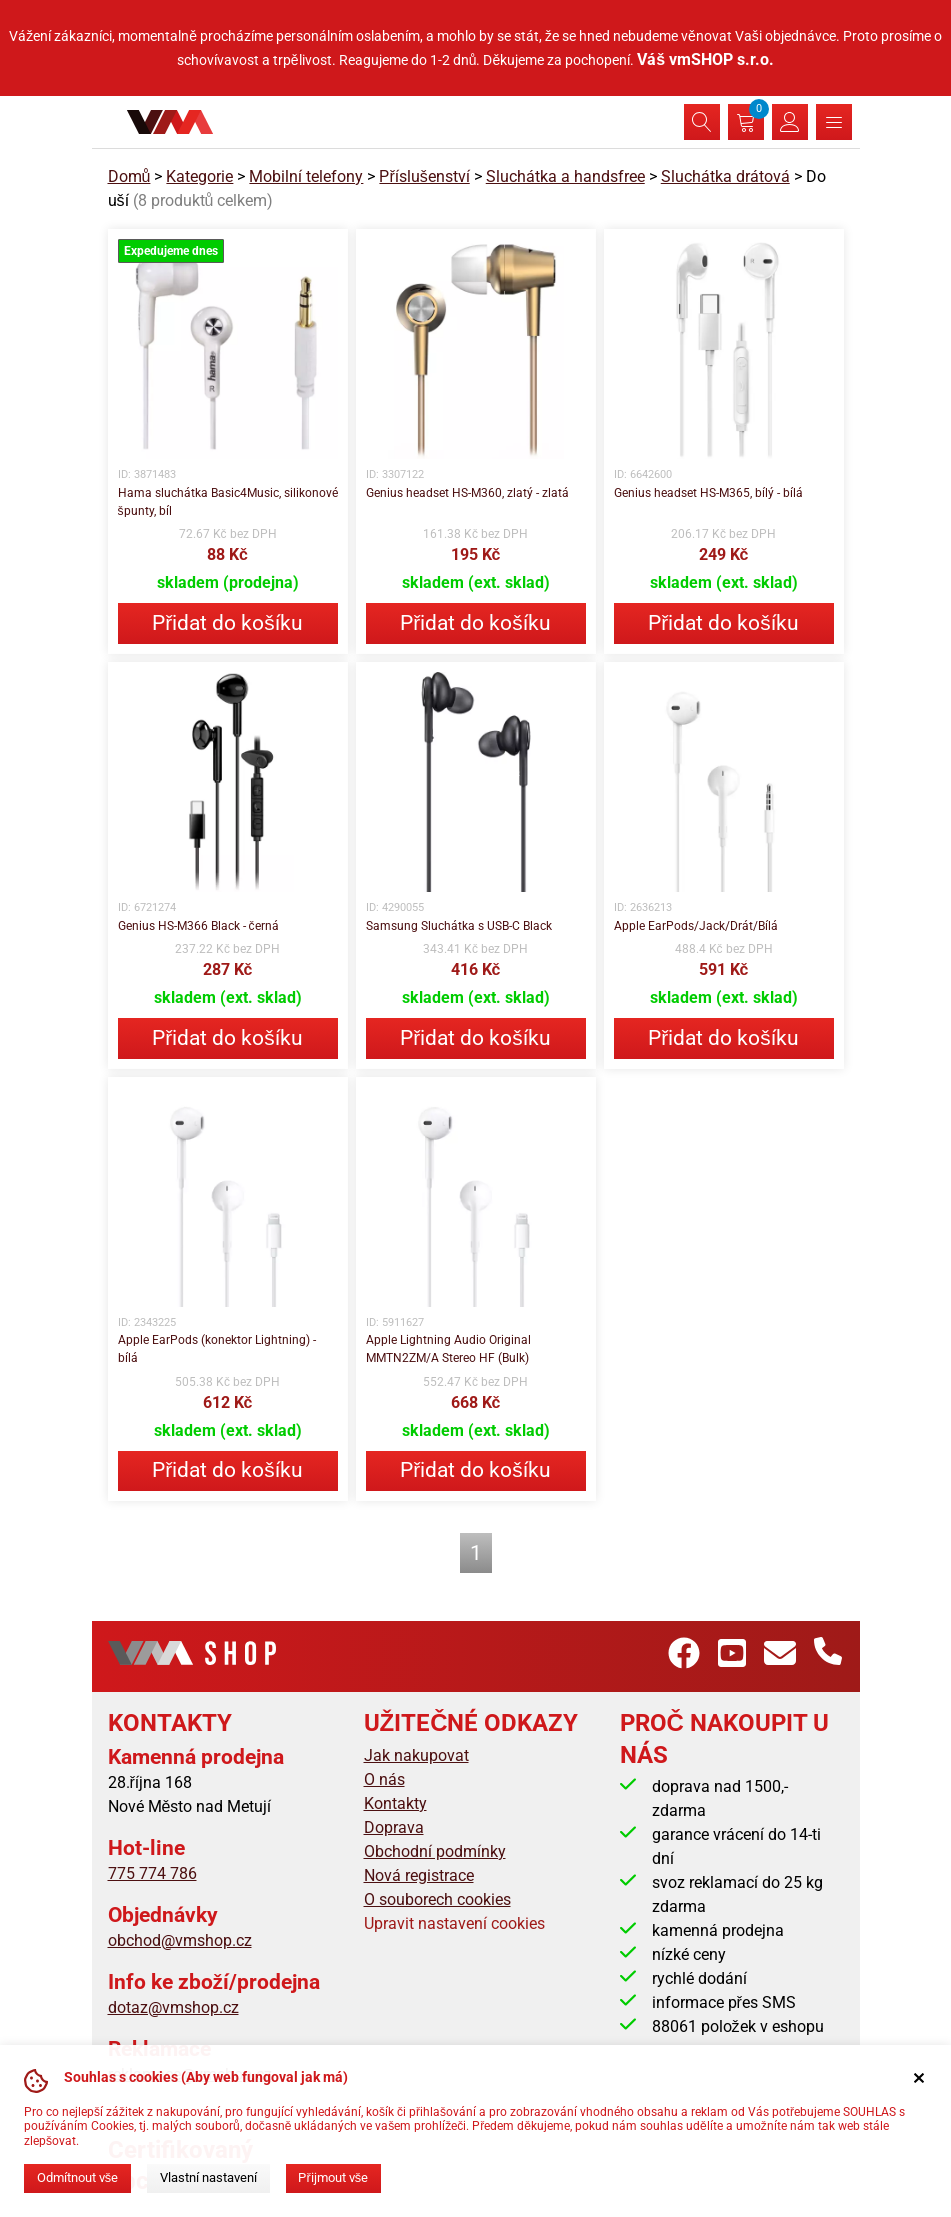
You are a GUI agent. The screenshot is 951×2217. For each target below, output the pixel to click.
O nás (384, 1779)
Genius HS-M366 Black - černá (198, 926)
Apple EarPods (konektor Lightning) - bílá (217, 1349)
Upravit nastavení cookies (454, 1923)
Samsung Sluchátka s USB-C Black (459, 926)
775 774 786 (152, 1873)
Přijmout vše (333, 2177)
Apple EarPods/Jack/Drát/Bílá (696, 926)
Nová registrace (419, 1875)
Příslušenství (424, 176)
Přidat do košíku (227, 623)
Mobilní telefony (306, 176)
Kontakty (395, 1803)
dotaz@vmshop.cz (173, 2007)
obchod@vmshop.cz (180, 1940)
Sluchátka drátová (725, 176)
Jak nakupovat (416, 1755)
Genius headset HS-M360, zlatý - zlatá (467, 493)
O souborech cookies (437, 1899)
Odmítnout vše (77, 2177)
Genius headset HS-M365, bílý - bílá (708, 493)
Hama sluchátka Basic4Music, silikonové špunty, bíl (228, 502)
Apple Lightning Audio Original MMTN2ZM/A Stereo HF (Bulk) (448, 1349)
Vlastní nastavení (208, 2177)
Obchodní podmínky (435, 1851)
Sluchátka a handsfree (565, 176)
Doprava (394, 1827)
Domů (129, 176)
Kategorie (199, 176)
